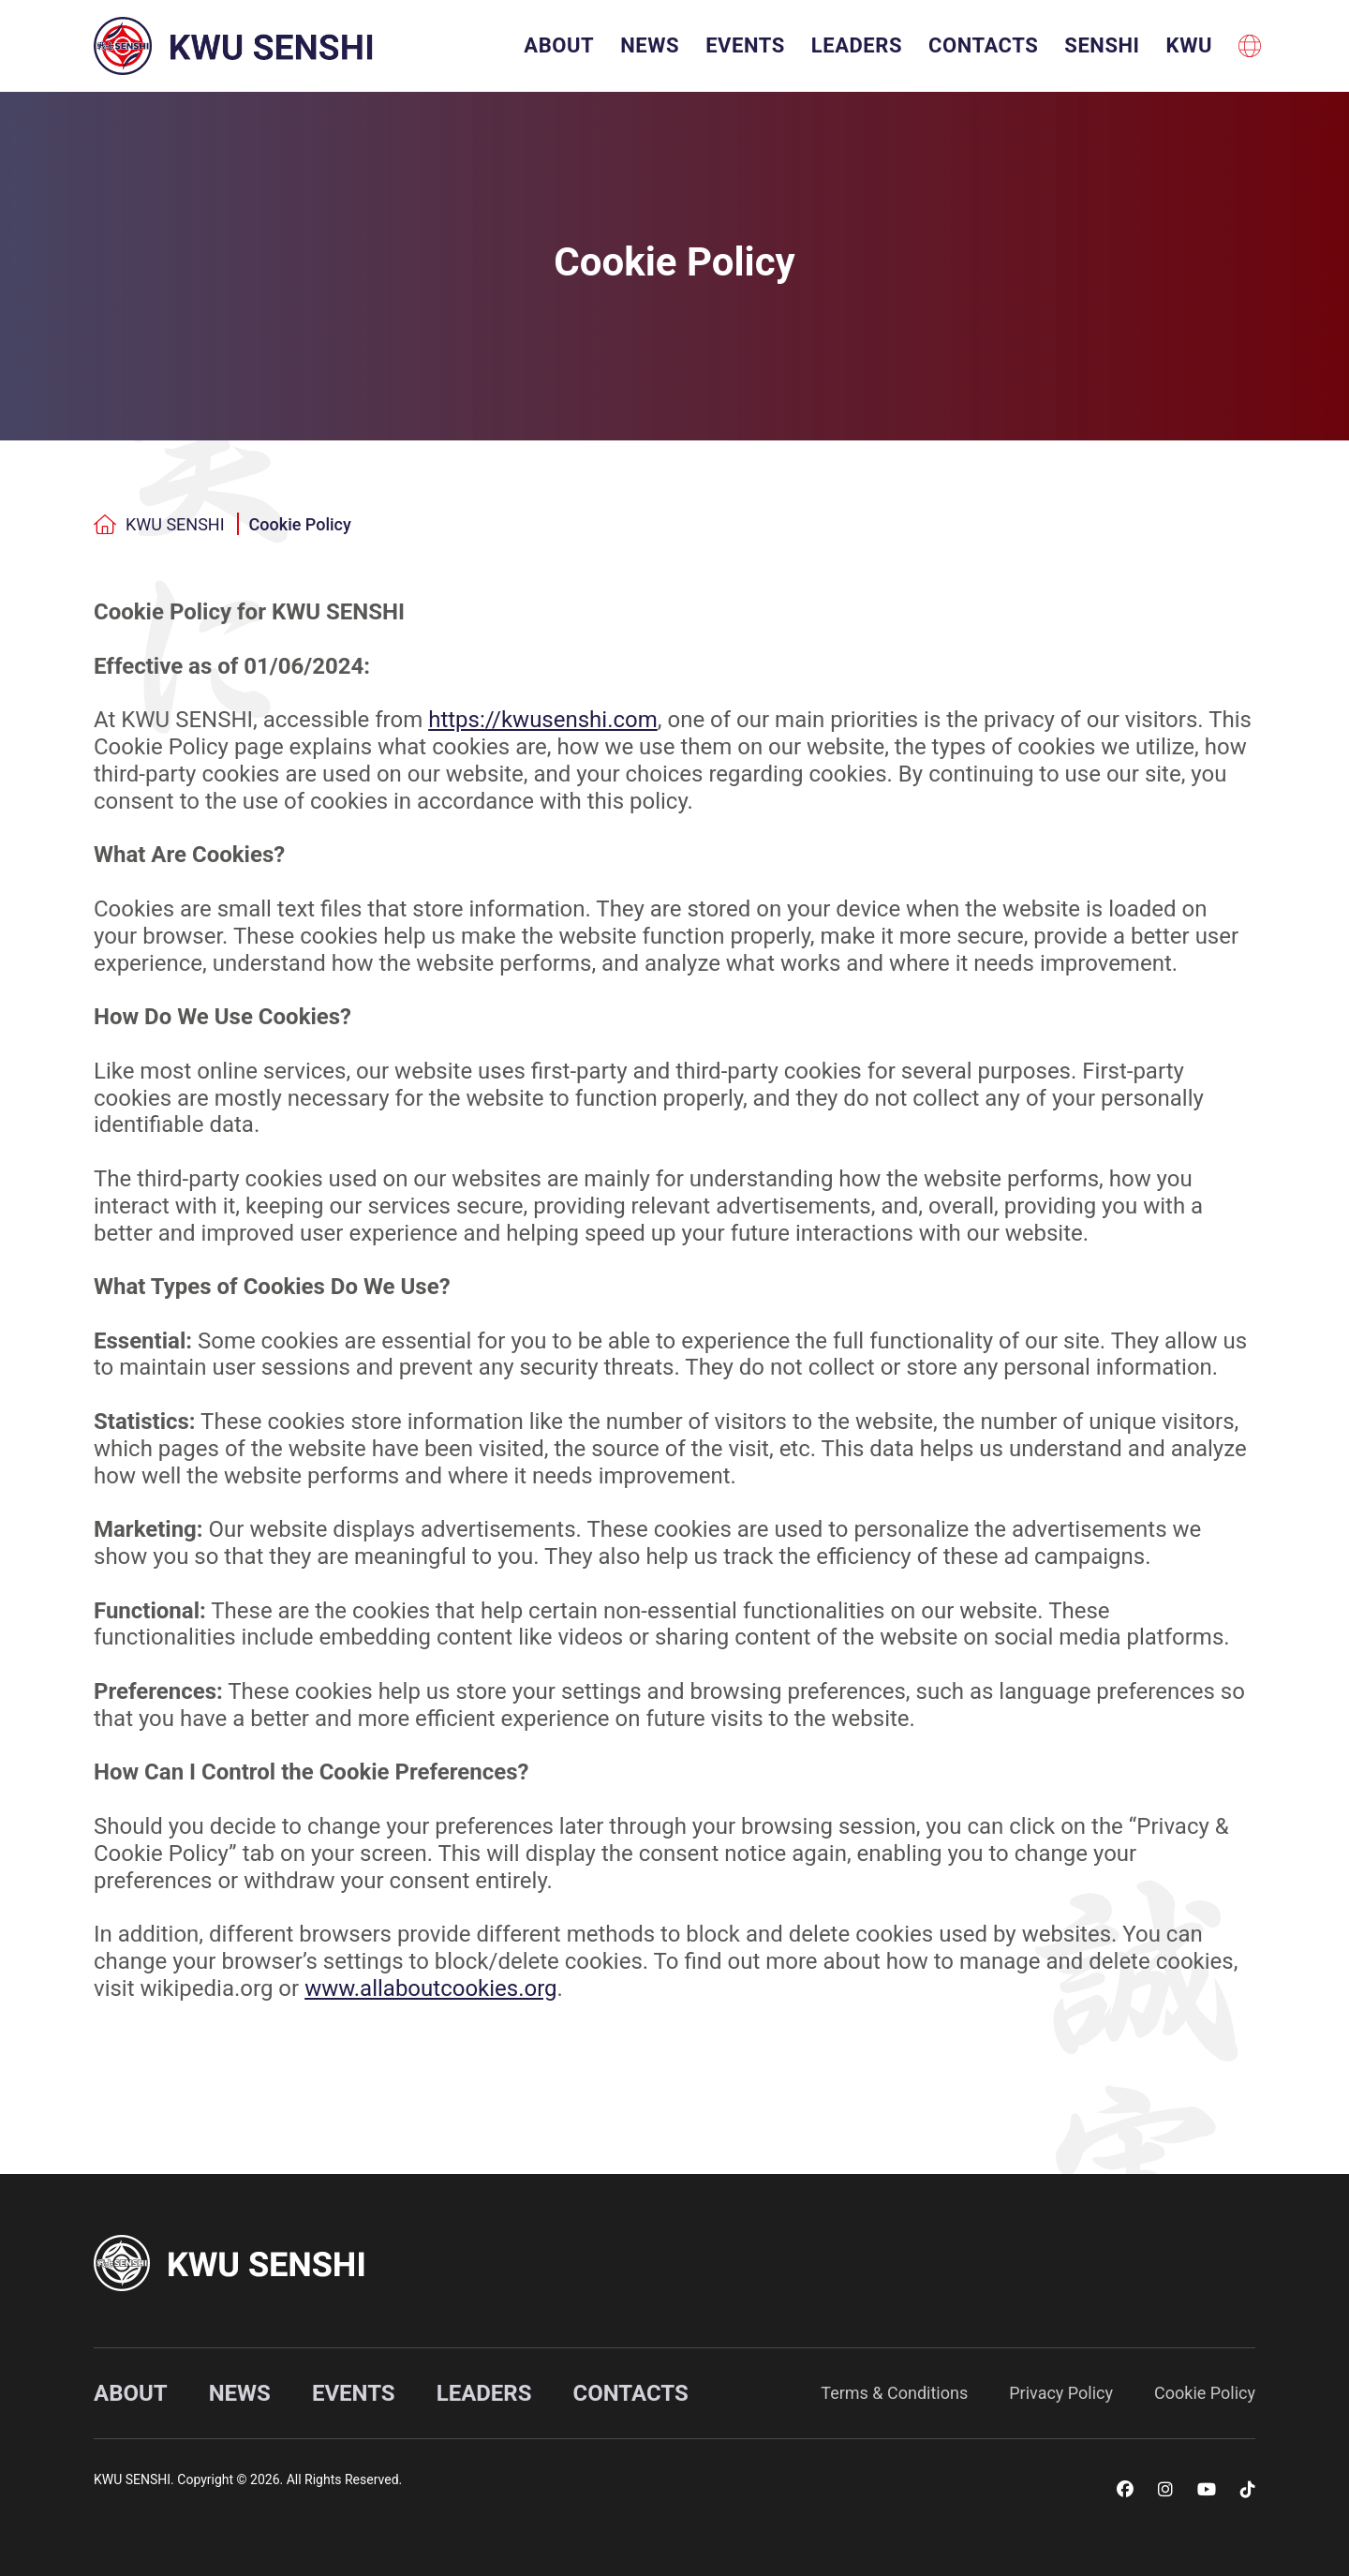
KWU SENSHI (159, 524)
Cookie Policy (300, 524)
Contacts (983, 45)
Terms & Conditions (894, 2393)
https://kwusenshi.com (543, 720)
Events (745, 45)
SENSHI (1101, 45)
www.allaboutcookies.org (430, 1988)
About (559, 45)
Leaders (856, 45)
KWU (1189, 45)
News (649, 45)
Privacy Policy (1061, 2393)
